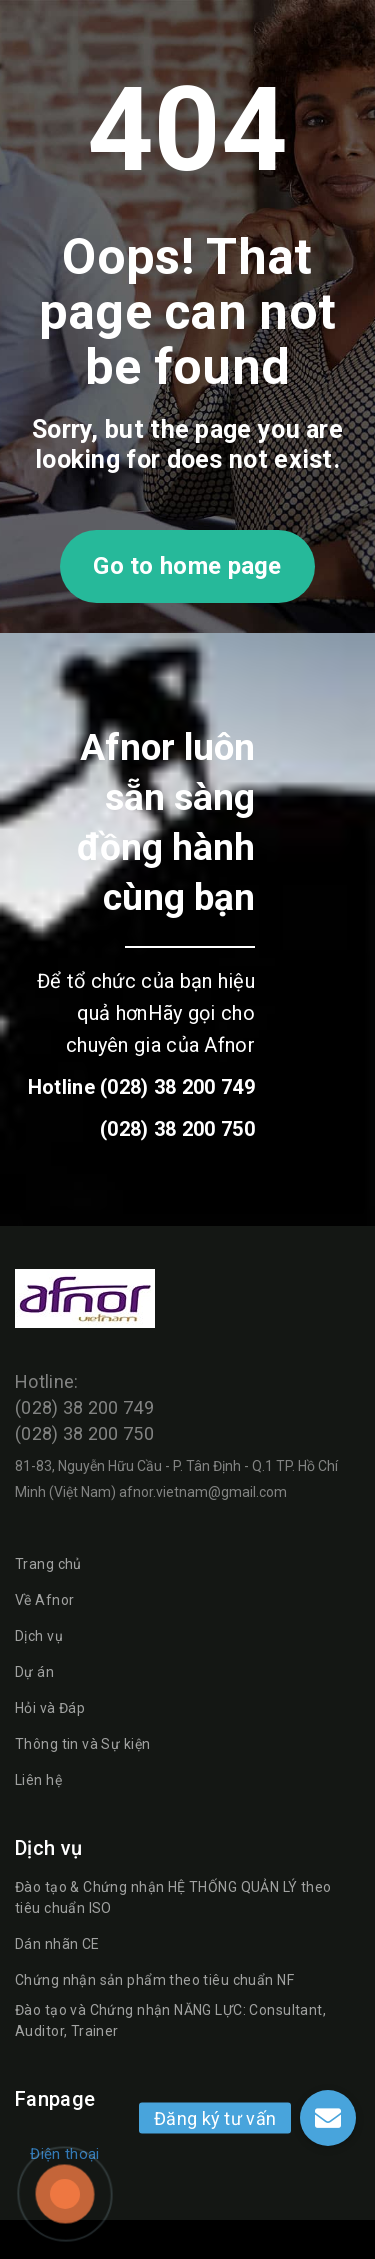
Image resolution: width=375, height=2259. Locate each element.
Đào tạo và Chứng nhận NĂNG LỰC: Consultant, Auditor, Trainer (170, 2020)
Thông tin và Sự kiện (82, 1744)
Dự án (34, 1672)
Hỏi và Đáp (50, 1708)
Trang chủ (48, 1564)
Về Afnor (44, 1600)
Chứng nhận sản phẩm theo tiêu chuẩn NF (154, 1980)
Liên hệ (38, 1780)
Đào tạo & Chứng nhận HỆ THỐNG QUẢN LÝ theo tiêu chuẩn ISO (173, 1897)
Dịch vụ (39, 1636)
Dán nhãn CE (57, 1944)
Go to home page (187, 566)
